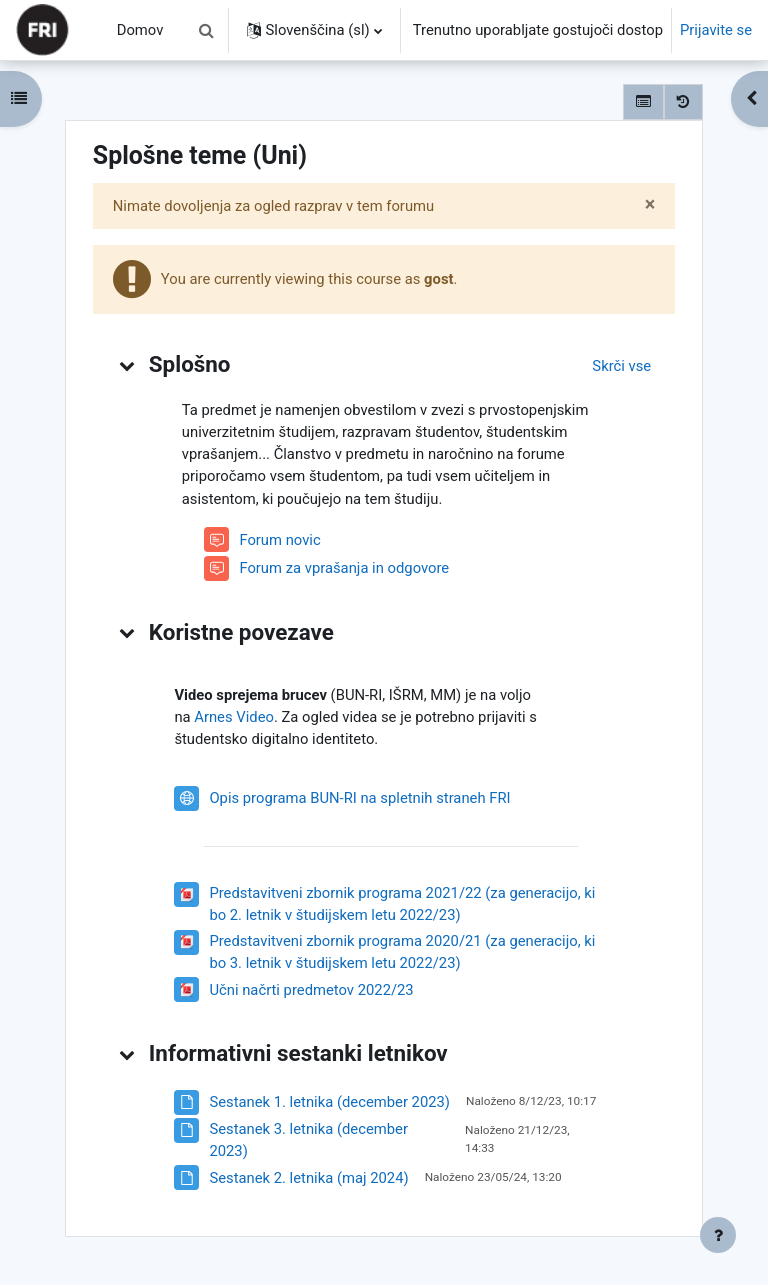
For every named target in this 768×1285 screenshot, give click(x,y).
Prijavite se (716, 30)
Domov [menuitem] (140, 30)
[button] (207, 30)
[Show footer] (718, 1235)
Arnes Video (234, 717)
